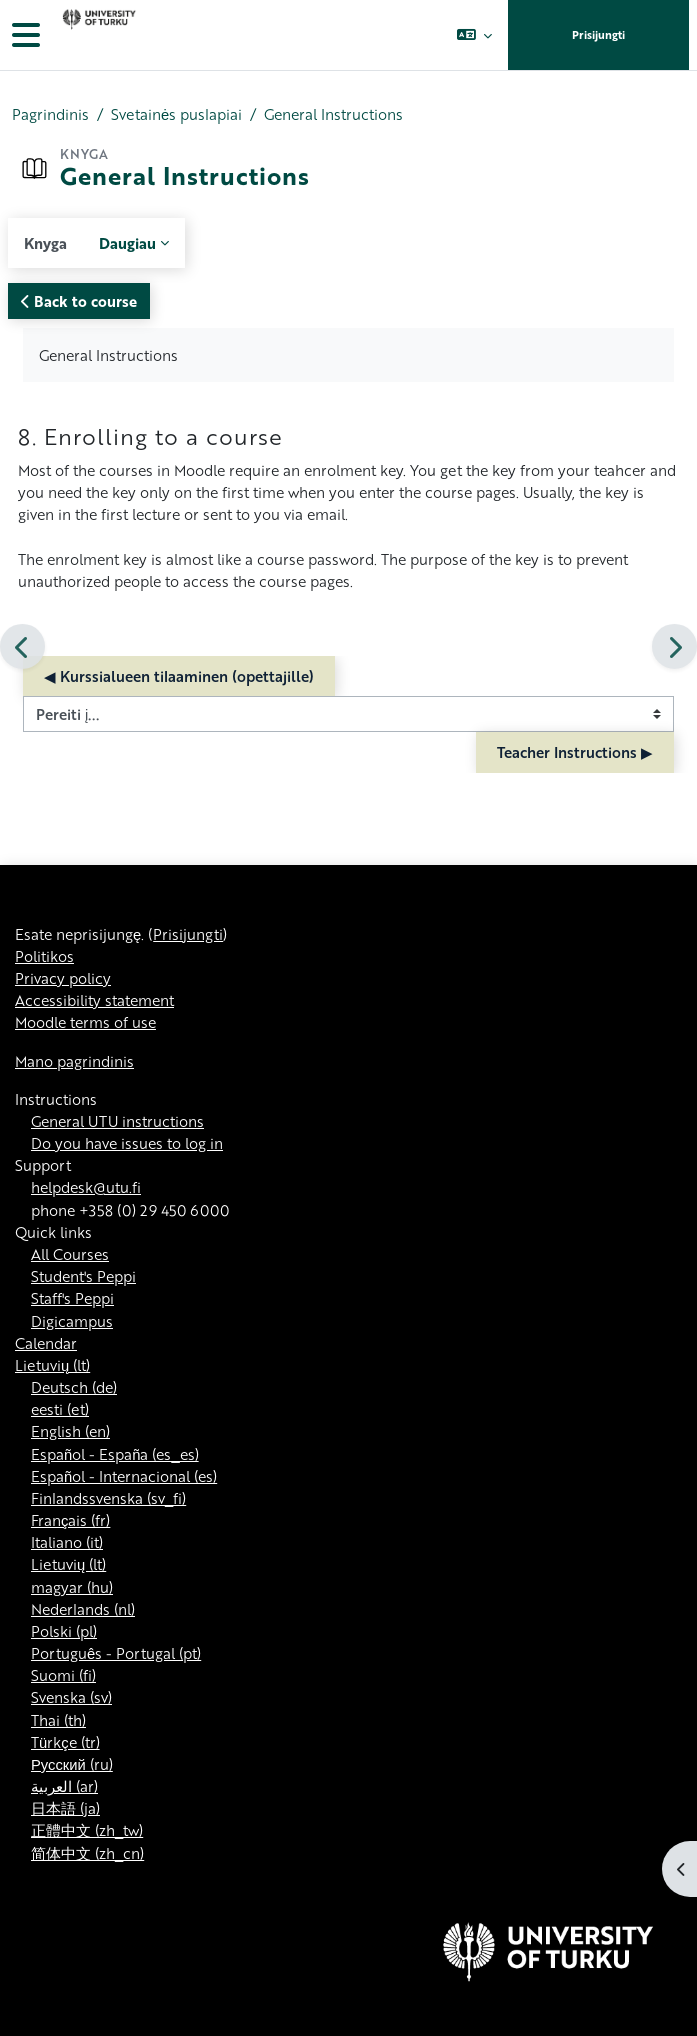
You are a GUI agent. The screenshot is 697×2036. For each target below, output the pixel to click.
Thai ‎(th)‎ (58, 1720)
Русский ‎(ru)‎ (72, 1764)
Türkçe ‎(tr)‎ (65, 1742)
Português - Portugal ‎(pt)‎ (116, 1653)
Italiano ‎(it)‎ (67, 1542)
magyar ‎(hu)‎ (72, 1587)
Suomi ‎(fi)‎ (63, 1675)
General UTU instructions (117, 1121)
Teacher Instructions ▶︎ (575, 752)
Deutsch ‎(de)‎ (74, 1387)
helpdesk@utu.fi (86, 1187)
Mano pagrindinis (74, 1061)
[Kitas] (674, 646)
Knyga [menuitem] (45, 243)
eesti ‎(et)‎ (60, 1409)
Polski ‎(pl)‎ (64, 1631)
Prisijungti (598, 35)
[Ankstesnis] (22, 646)
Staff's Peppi (72, 1298)
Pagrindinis (50, 114)
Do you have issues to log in (127, 1143)
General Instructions (333, 114)
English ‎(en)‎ (70, 1431)
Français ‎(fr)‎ (70, 1520)
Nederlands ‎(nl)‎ (83, 1609)
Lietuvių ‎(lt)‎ (52, 1365)
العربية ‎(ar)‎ (64, 1786)
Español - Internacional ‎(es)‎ (124, 1476)
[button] (473, 35)
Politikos (44, 956)
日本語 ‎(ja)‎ (65, 1808)
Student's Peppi (83, 1276)
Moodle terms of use (85, 1022)
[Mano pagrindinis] (97, 35)
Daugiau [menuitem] (127, 243)
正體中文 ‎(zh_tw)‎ (87, 1830)
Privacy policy (63, 978)
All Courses (70, 1254)
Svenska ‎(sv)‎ (71, 1697)
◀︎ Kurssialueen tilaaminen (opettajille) (179, 676)
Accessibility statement (94, 1000)
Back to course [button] (79, 301)
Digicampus (72, 1321)
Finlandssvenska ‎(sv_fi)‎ (108, 1498)
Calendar (46, 1343)
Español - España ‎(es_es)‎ (115, 1454)
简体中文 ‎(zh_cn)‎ (87, 1853)
